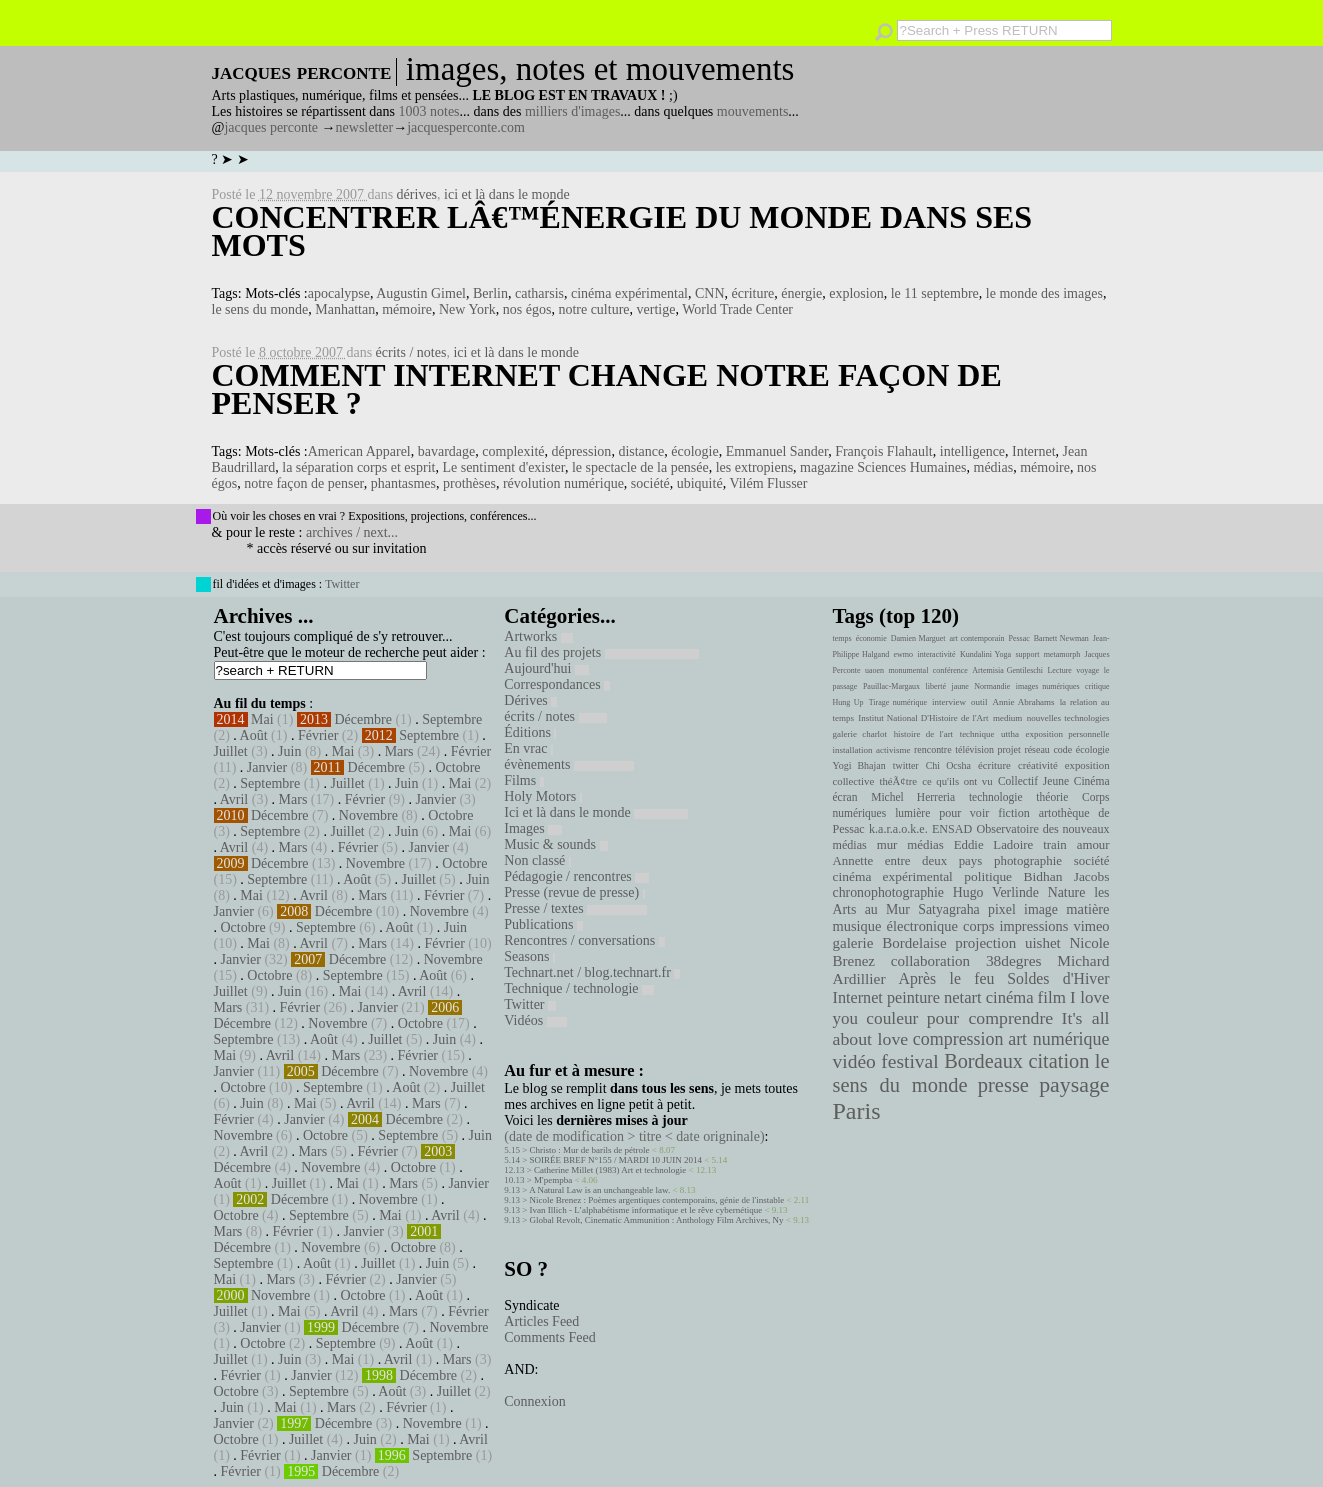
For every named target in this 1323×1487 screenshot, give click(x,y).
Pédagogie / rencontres (576, 876)
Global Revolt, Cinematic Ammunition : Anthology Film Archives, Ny (657, 1220)
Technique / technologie (579, 988)
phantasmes (403, 483)
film (1052, 997)
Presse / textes (575, 908)
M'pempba (553, 1180)
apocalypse (339, 293)
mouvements (753, 111)
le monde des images (1044, 293)
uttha (1010, 734)
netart (963, 997)
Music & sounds (555, 844)
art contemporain (977, 638)
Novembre (368, 815)
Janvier (267, 767)
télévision (974, 749)
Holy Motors (542, 796)
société (650, 483)
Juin (289, 751)
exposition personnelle (1068, 734)
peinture (913, 998)
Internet (1034, 451)
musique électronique (895, 926)
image (1041, 909)
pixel (1002, 909)
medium (1007, 718)
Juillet (231, 751)
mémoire (407, 309)
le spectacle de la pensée (640, 467)
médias (994, 467)
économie (871, 638)
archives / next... (352, 532)
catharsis (539, 293)
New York (467, 309)
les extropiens (754, 467)
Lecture (1059, 670)
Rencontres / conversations (584, 940)
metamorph (1062, 654)
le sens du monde (260, 309)
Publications (543, 924)
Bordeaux (983, 1061)
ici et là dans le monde (507, 194)
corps (978, 926)
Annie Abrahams (1024, 702)
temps (842, 638)
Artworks (538, 636)
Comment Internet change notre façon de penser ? (607, 389)
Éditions (530, 732)
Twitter (342, 584)
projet (1009, 749)
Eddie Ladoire (994, 845)
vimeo (1091, 926)
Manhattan (345, 309)
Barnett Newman (1061, 638)
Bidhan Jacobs (1067, 876)
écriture (753, 293)
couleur (892, 1018)
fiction (1014, 813)
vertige (656, 309)
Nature (1067, 892)
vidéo (854, 1061)
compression (958, 1039)
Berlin (490, 293)
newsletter (365, 127)
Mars (399, 751)
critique (1097, 686)
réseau (1036, 749)
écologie (694, 451)
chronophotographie (889, 892)
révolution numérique (563, 483)
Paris (857, 1111)
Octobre (457, 767)
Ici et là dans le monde (596, 812)
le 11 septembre (935, 293)
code (1062, 749)
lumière (912, 813)
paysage (1074, 1085)
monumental (908, 670)
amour (1093, 845)
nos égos (527, 309)
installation (853, 750)
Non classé (537, 860)
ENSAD (952, 829)
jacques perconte (271, 127)
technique (977, 734)
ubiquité (700, 483)
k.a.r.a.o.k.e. (898, 829)
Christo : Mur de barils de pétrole (590, 1150)
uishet (1043, 943)
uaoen (874, 670)
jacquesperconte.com (466, 127)
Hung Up (848, 702)
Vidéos (535, 1020)
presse (1003, 1085)
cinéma (1010, 997)
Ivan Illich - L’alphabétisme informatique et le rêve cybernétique (646, 1210)
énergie (801, 293)
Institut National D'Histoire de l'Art (923, 718)
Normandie (992, 686)
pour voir (964, 813)
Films (523, 780)
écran (845, 797)
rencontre (933, 749)
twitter (906, 765)
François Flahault (884, 451)
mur (887, 845)
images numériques (1048, 686)
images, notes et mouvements (600, 69)
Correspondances (557, 684)
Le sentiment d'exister (503, 467)
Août (254, 735)
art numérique (1058, 1039)
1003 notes (429, 111)
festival (909, 1061)
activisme (893, 750)
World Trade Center (737, 309)
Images (533, 828)
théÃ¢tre (899, 781)
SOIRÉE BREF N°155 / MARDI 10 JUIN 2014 (616, 1160)
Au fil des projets (601, 652)
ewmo (904, 654)
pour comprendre (990, 1018)
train (1055, 845)
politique (988, 876)
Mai (262, 719)
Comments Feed (549, 1337)
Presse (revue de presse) (574, 892)
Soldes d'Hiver (1058, 978)
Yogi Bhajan (859, 765)
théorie (1052, 797)
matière (1087, 909)
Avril (234, 799)
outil (979, 702)
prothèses (469, 483)
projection (985, 943)
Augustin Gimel (421, 293)
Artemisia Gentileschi (1007, 670)
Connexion (534, 1401)
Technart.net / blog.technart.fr (592, 972)
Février (318, 735)
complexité (513, 451)
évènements (569, 764)
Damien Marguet (918, 638)
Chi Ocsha (948, 765)
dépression (581, 451)
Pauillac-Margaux (891, 686)
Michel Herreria (913, 797)
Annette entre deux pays (908, 861)
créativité (1038, 765)
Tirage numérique (898, 702)
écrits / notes (411, 352)
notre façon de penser (304, 483)
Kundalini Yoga (985, 654)
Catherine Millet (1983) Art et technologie (610, 1170)
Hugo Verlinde (996, 892)
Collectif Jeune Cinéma (1054, 781)
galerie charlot (860, 734)
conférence (950, 670)
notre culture (593, 309)
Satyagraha (949, 909)
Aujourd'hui (546, 668)
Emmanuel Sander (777, 451)
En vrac (528, 748)
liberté (936, 686)
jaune (959, 686)
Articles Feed (541, 1321)
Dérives (530, 700)
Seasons (529, 956)
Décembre (363, 719)
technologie (996, 797)
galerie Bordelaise (890, 943)
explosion (856, 293)
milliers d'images (572, 111)
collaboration (930, 961)
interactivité (936, 654)
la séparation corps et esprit (358, 467)
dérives (417, 194)
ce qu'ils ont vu (957, 781)
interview (949, 702)
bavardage (447, 451)
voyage (1087, 670)
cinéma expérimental (629, 293)
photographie (1028, 861)
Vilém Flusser (768, 483)
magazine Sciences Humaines (883, 467)
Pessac (1018, 638)
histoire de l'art (923, 734)
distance (641, 451)
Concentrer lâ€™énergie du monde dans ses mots (622, 231)
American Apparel (359, 451)
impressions (1033, 926)
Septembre (452, 719)
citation (1058, 1061)
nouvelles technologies (1068, 718)
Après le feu (946, 978)
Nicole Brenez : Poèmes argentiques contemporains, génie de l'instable (657, 1200)
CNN (710, 293)
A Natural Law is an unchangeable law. (599, 1190)
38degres (1014, 960)
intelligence (972, 451)
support (1027, 654)
